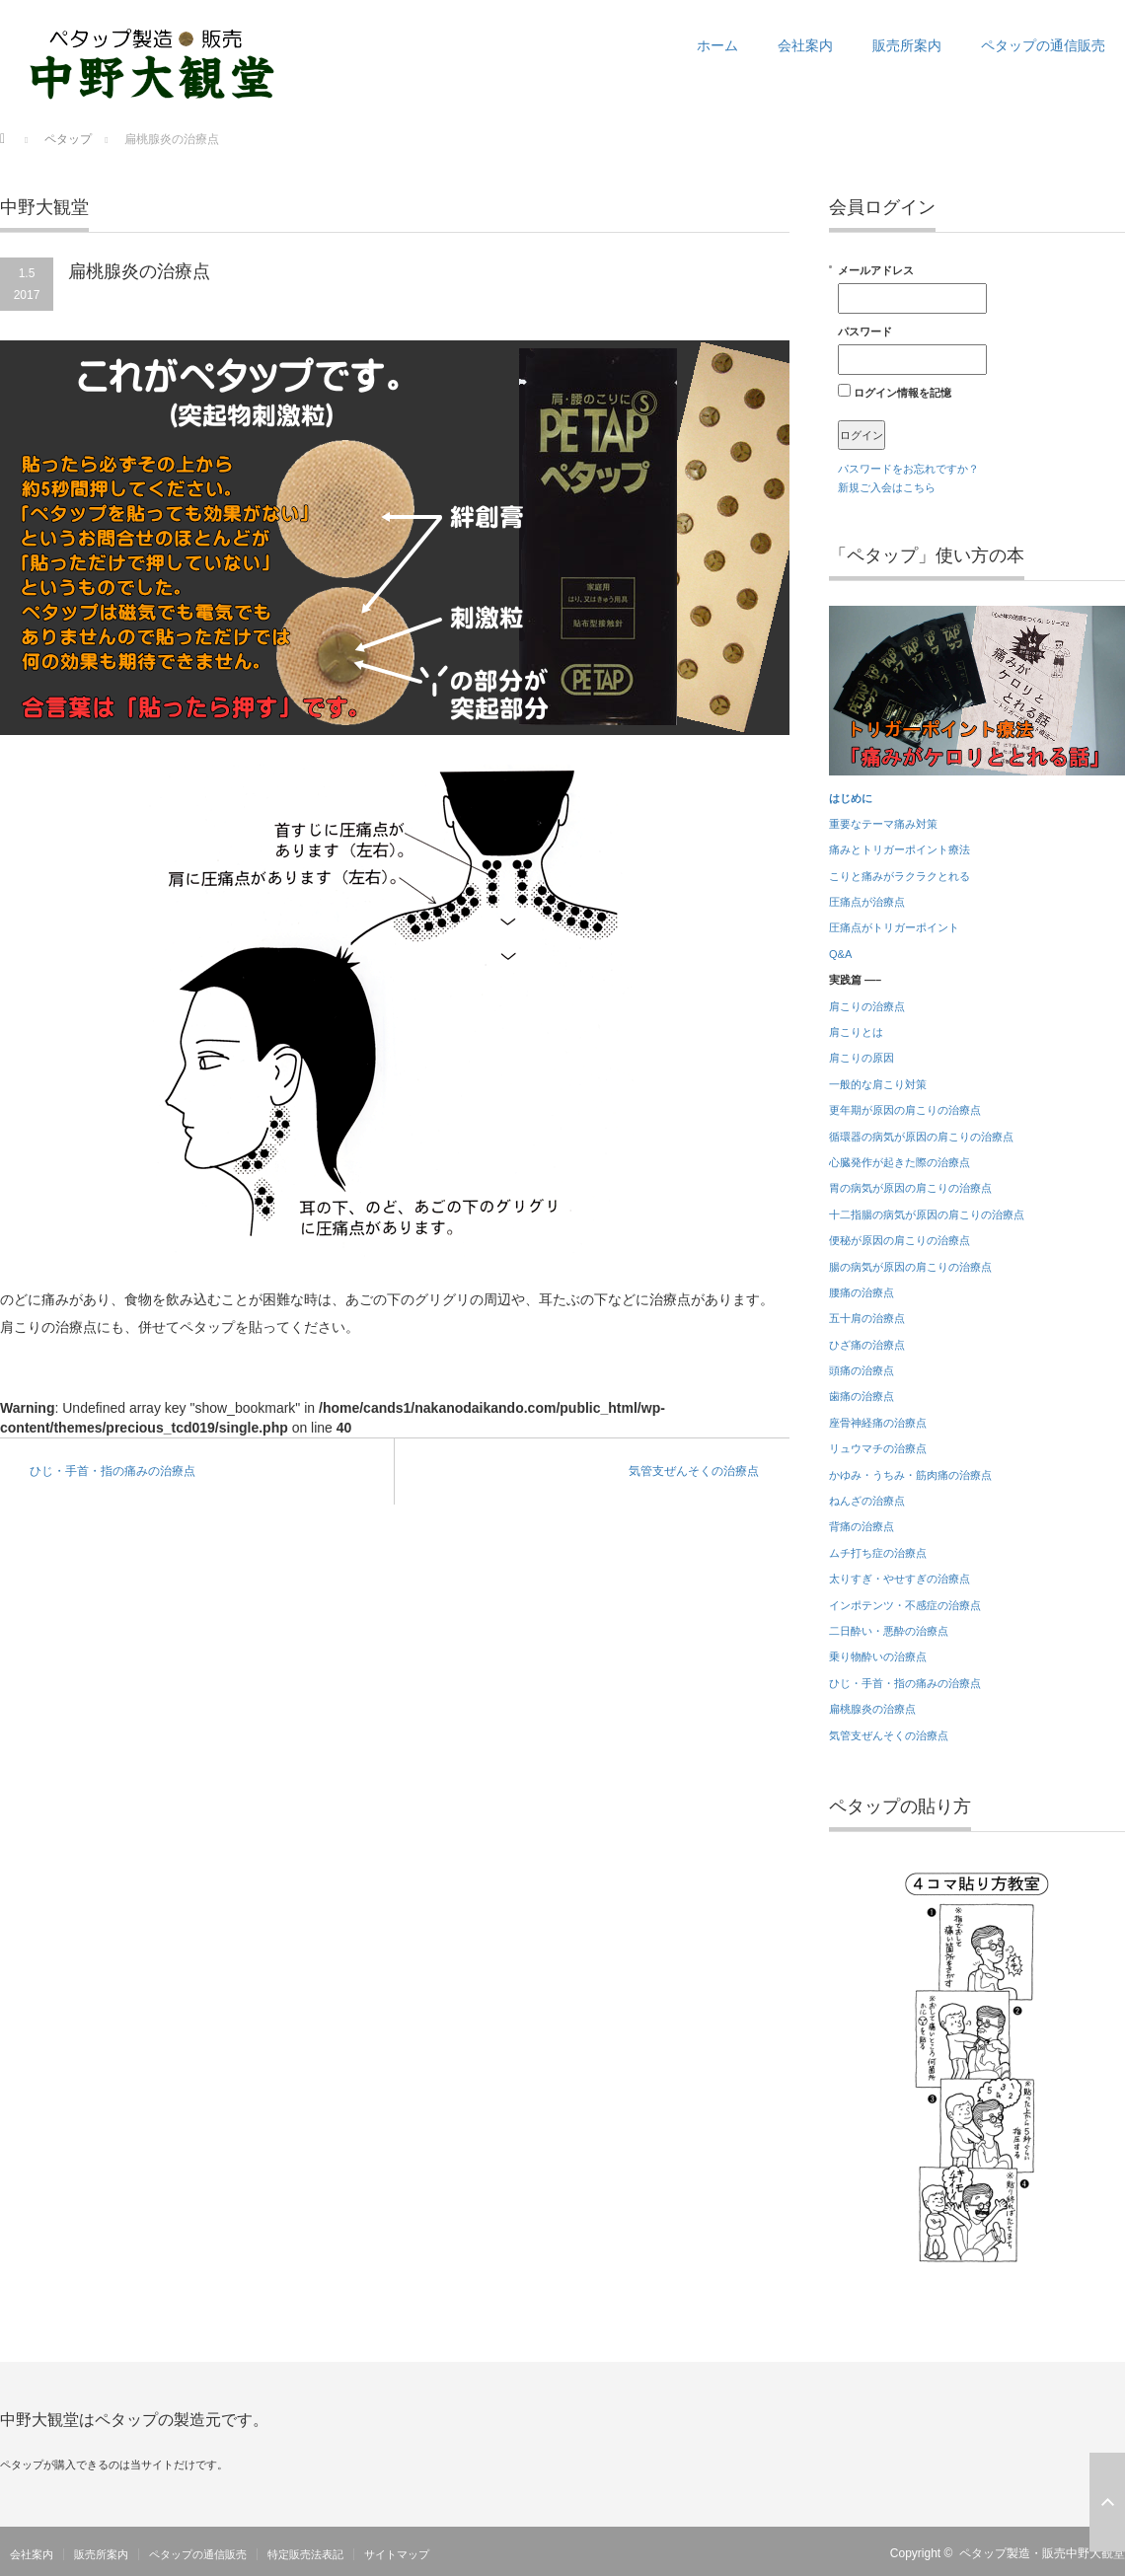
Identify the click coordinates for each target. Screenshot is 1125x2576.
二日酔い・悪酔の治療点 (888, 1631)
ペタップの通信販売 (1043, 45)
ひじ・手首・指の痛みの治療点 (112, 1471)
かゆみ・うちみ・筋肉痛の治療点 (910, 1475)
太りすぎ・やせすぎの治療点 (899, 1578)
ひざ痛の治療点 (867, 1345)
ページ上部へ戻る (1107, 2502)
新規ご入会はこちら (887, 487)
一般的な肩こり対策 (878, 1084)
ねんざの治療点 (867, 1501)
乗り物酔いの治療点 (878, 1656)
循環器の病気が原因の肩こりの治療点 (921, 1136)
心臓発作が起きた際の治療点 (899, 1162)
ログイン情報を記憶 (894, 391)
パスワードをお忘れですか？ (908, 469)
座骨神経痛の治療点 (878, 1423)
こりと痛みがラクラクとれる (899, 876)
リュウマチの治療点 (878, 1448)
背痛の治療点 (861, 1526)
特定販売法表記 (305, 2554)
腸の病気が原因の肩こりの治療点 (910, 1267)
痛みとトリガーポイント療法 (899, 849)
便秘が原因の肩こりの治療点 (899, 1240)
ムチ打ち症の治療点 (878, 1553)
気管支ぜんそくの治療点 (694, 1471)
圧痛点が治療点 (867, 902)
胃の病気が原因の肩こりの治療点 (910, 1188)
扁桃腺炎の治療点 (872, 1709)
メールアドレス (912, 289)
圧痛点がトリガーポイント (894, 927)
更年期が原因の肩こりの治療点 (905, 1110)
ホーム (717, 45)
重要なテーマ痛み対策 (883, 824)
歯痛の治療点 (861, 1396)
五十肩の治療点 (867, 1318)
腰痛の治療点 (861, 1292)
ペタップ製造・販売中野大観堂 (1042, 2553)
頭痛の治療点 (861, 1370)
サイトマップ (396, 2554)
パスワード (912, 350)
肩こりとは (856, 1032)
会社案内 (805, 45)
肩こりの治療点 (867, 1006)
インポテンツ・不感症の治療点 (905, 1605)
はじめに (850, 798)
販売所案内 (906, 45)
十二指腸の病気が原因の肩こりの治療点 (926, 1214)
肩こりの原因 (861, 1058)
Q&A (840, 954)
